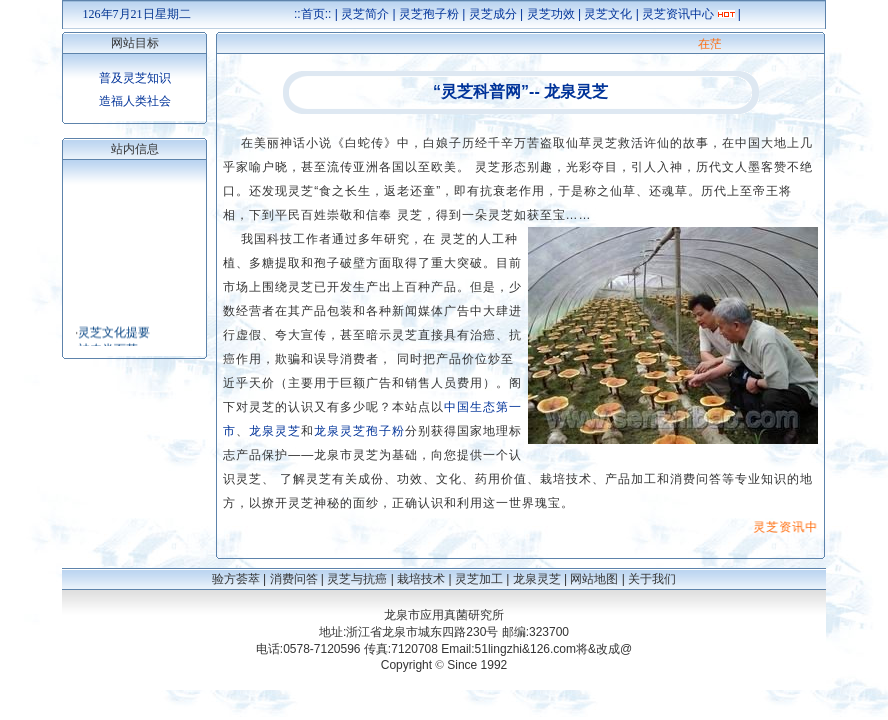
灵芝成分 (493, 14)
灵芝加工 (479, 579)
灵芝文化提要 (114, 335)
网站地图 (594, 579)
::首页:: (312, 14)
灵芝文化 (608, 14)
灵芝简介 (365, 14)
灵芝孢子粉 (429, 14)
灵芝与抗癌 (357, 579)
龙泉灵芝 (537, 579)
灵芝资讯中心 (678, 14)
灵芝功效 (551, 14)
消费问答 (294, 579)
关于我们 (652, 579)
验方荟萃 (236, 579)
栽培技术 (421, 579)
